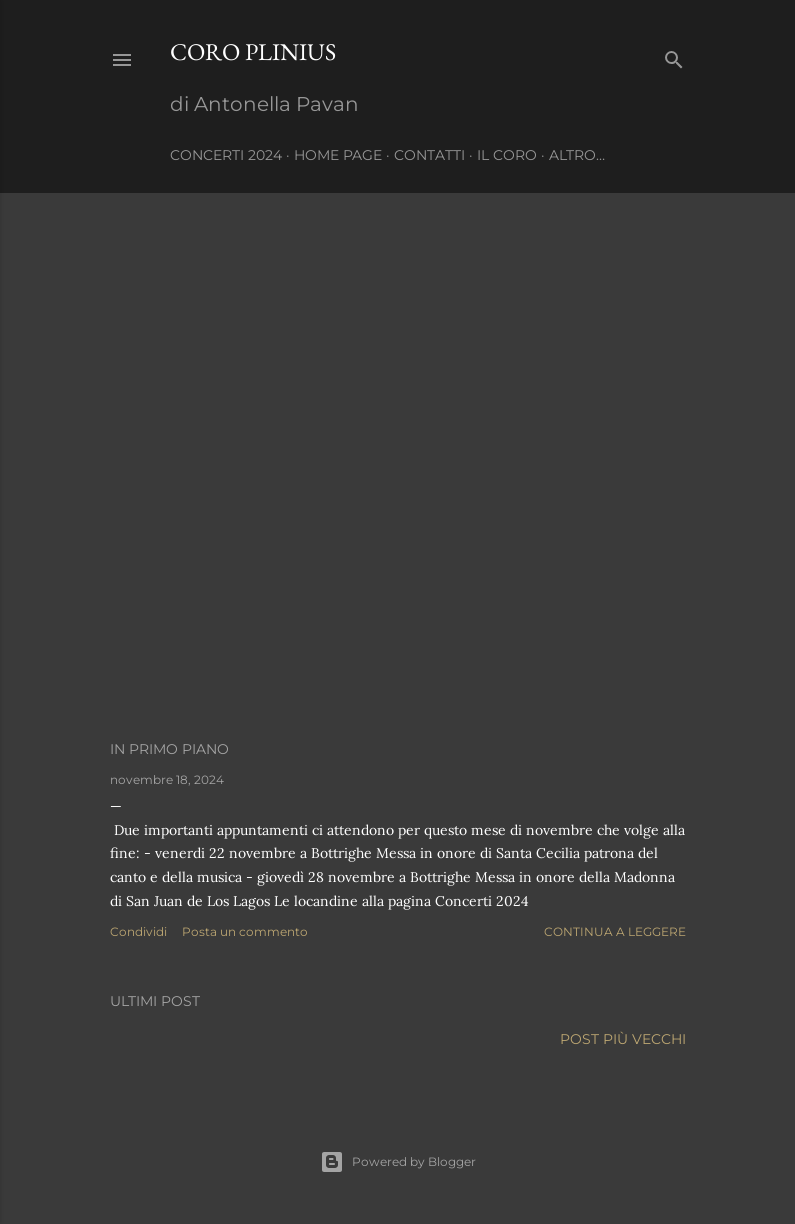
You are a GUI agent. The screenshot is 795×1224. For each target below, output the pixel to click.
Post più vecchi (623, 1039)
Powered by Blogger (398, 1162)
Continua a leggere (615, 931)
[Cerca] (674, 55)
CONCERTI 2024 (226, 155)
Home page (338, 155)
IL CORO (507, 155)
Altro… (577, 155)
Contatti (429, 155)
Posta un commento (245, 931)
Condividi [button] (138, 931)
